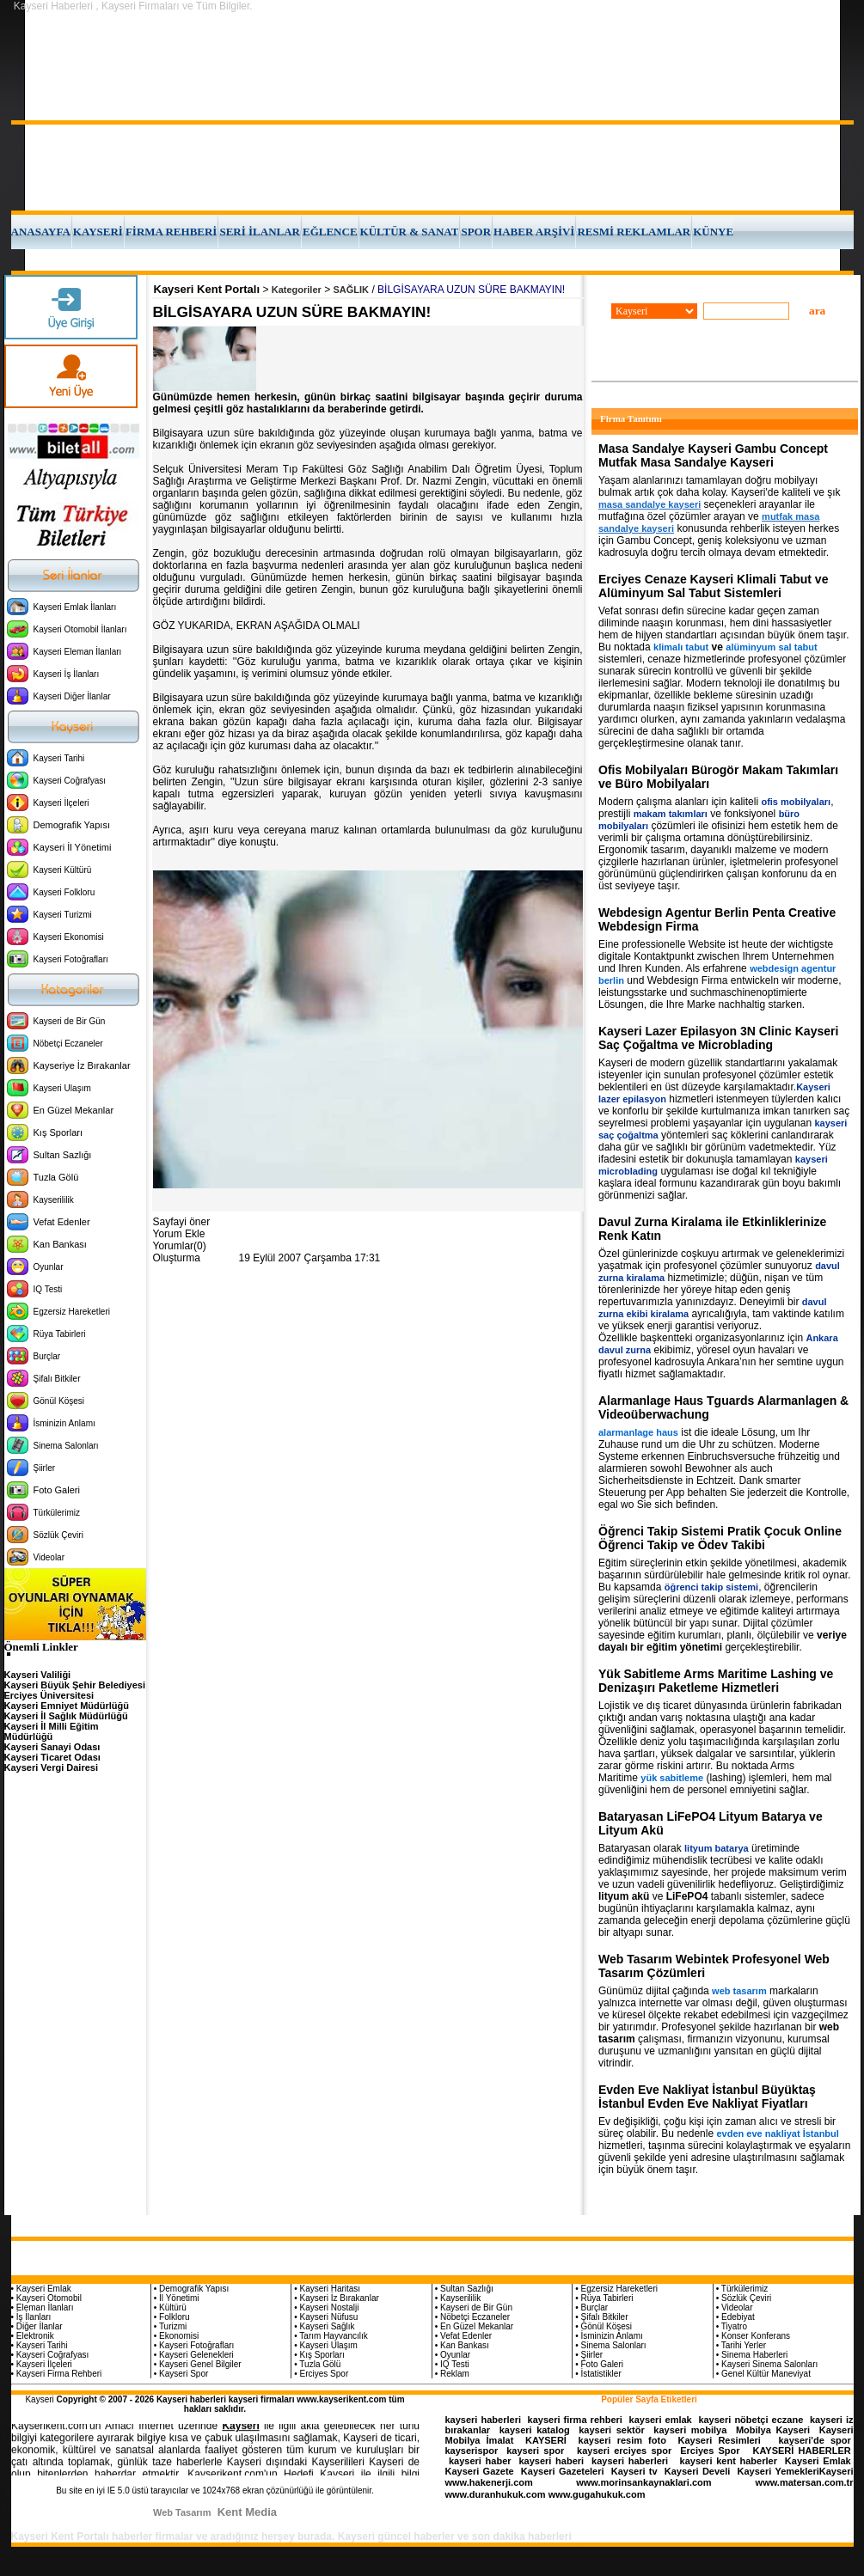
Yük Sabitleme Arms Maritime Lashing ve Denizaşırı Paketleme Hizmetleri (715, 1680)
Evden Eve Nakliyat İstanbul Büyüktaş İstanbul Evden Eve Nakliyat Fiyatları (707, 2096)
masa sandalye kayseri (649, 504)
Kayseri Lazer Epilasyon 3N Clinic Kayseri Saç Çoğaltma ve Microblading (718, 1038)
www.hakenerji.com (489, 2482)
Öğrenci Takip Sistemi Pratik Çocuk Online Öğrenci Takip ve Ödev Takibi (720, 1538)
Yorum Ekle (179, 1234)
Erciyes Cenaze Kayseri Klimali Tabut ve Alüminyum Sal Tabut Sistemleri (713, 586)
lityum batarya (716, 1848)
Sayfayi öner (182, 1222)
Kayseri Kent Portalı (207, 289)
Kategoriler (297, 289)
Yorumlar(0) (179, 1246)
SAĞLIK (352, 289)
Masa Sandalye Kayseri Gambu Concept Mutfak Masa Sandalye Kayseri (713, 455)
